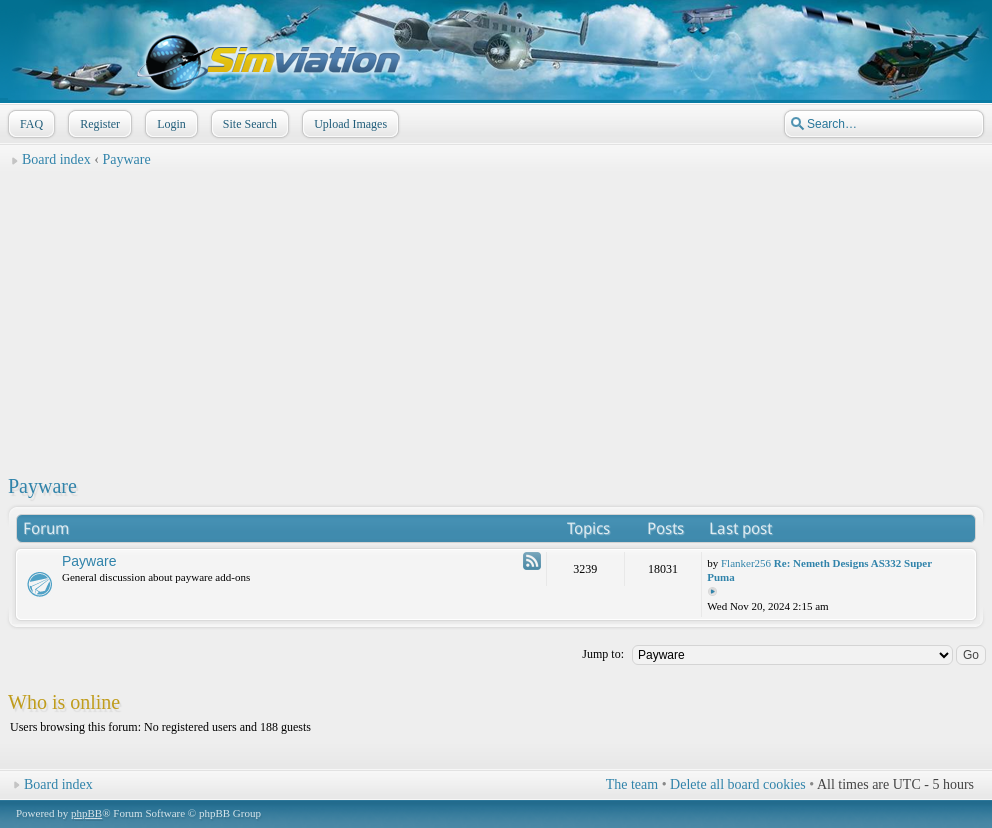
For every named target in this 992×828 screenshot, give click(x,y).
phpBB (86, 813)
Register (98, 124)
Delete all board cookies (738, 784)
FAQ (29, 124)
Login (169, 124)
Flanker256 (746, 563)
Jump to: (603, 654)
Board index (56, 159)
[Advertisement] (496, 316)
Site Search (248, 124)
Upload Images (348, 124)
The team (632, 784)
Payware (127, 159)
